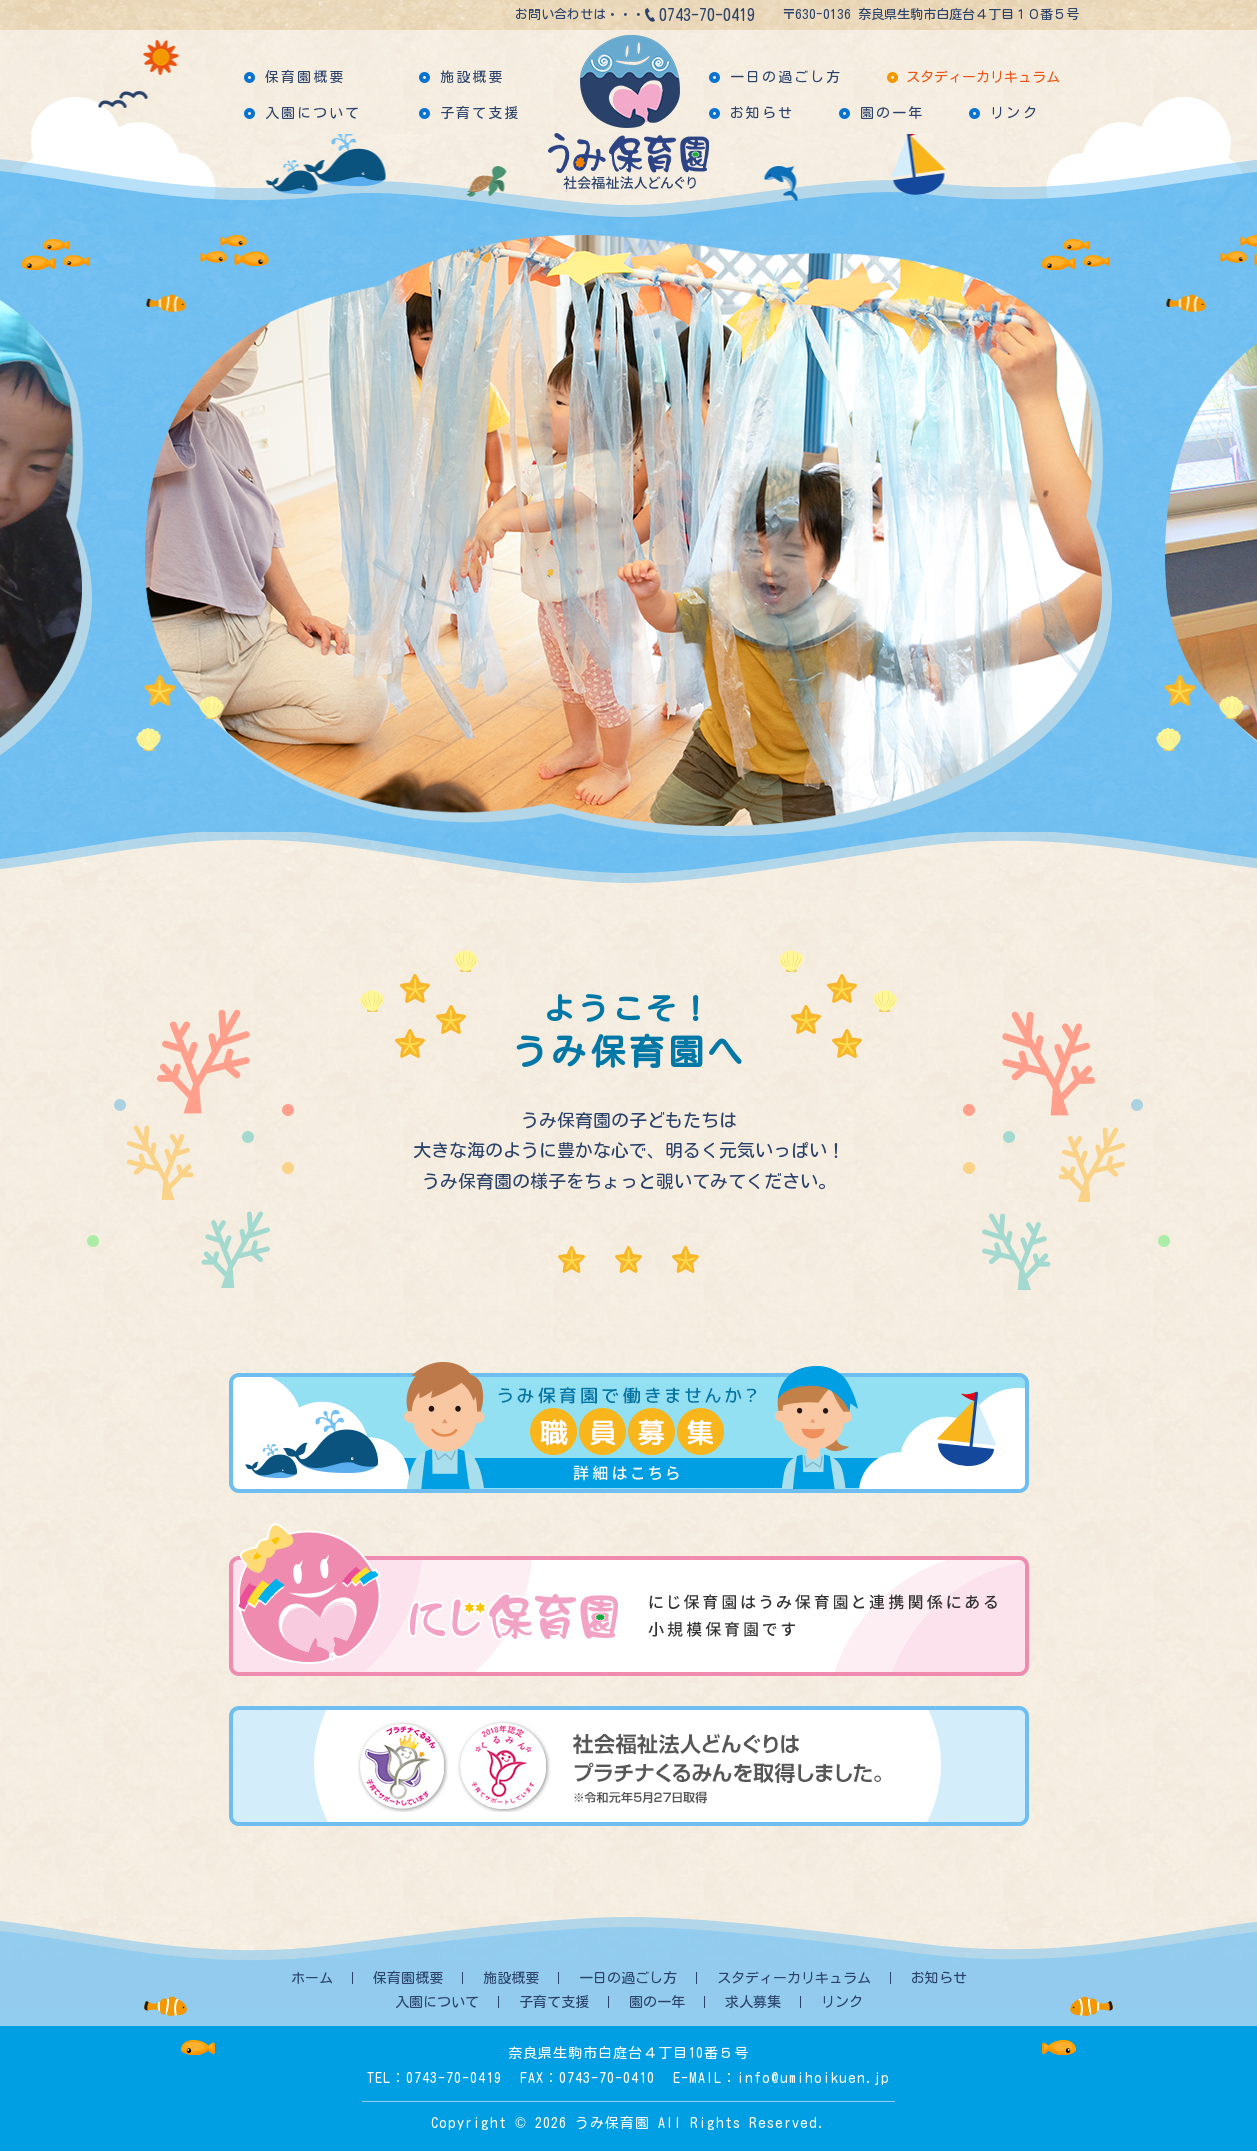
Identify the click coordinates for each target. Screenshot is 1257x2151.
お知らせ (762, 113)
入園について (313, 113)
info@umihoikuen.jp (813, 2078)
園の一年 (892, 113)
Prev (149, 535)
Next (1109, 535)
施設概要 (472, 77)
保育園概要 (305, 77)
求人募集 (753, 2002)
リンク (1014, 113)
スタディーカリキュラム (983, 77)
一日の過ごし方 (786, 77)
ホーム (312, 1978)
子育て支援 (480, 113)
